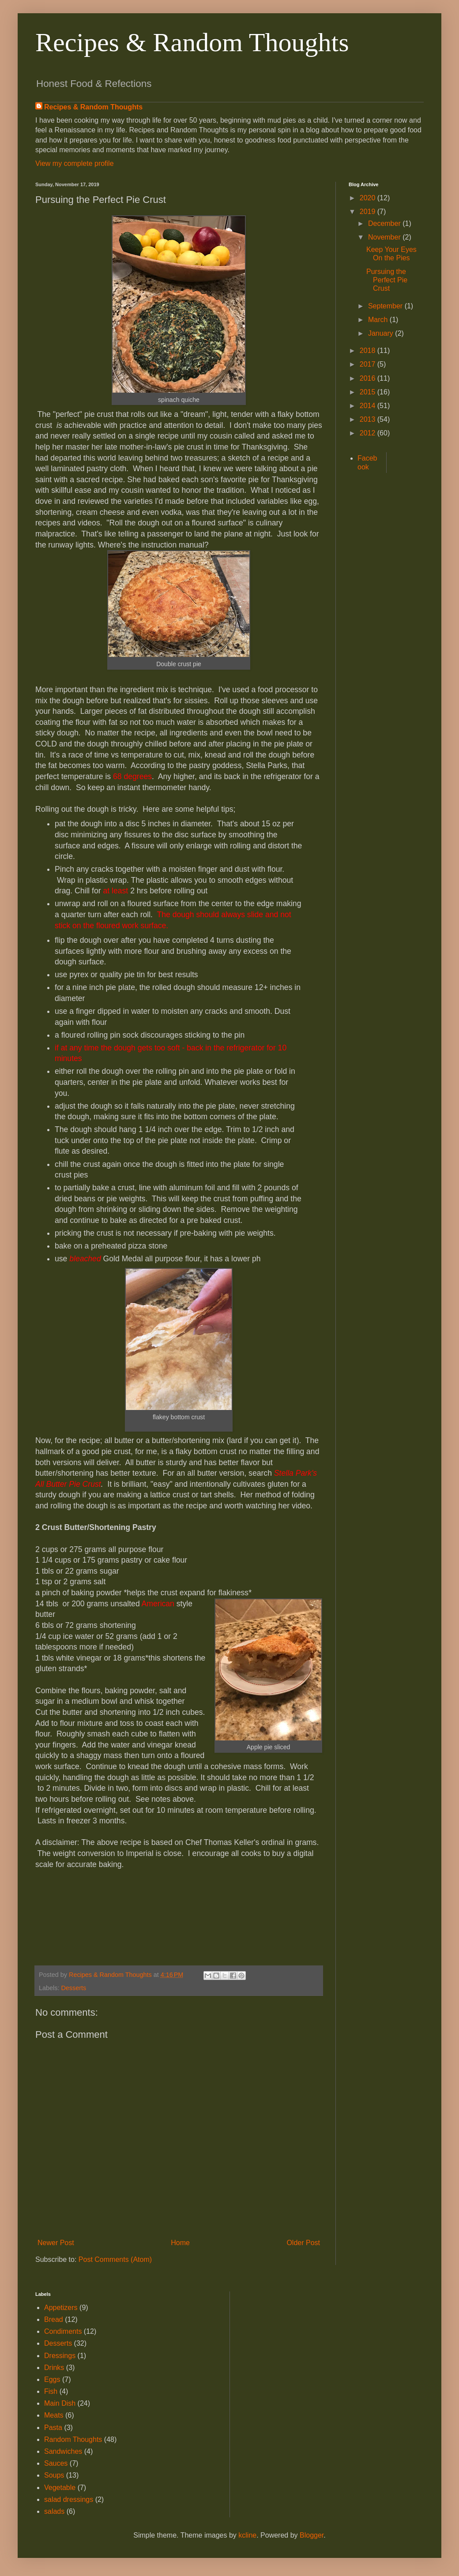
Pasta (53, 2427)
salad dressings (68, 2499)
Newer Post (56, 2242)
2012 (368, 433)
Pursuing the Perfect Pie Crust (386, 280)
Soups (54, 2475)
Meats (54, 2415)
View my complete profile (74, 163)
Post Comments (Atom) (115, 2259)
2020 (368, 198)
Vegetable (59, 2487)
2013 (368, 419)
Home (180, 2242)
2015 (368, 392)
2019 (368, 211)
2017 (368, 364)
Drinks (54, 2367)
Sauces (56, 2463)
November (385, 237)
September (386, 306)
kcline (247, 2535)
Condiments (63, 2331)
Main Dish (59, 2403)
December (385, 223)
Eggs (52, 2379)
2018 (368, 350)
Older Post (303, 2242)
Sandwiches (63, 2451)
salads (54, 2511)
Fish (50, 2391)
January (381, 333)
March (379, 319)
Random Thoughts (73, 2439)
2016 (368, 378)
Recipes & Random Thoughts (192, 42)
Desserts (73, 1987)
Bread (53, 2319)
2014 (368, 405)
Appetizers (61, 2307)
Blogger (312, 2535)
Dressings (59, 2355)
